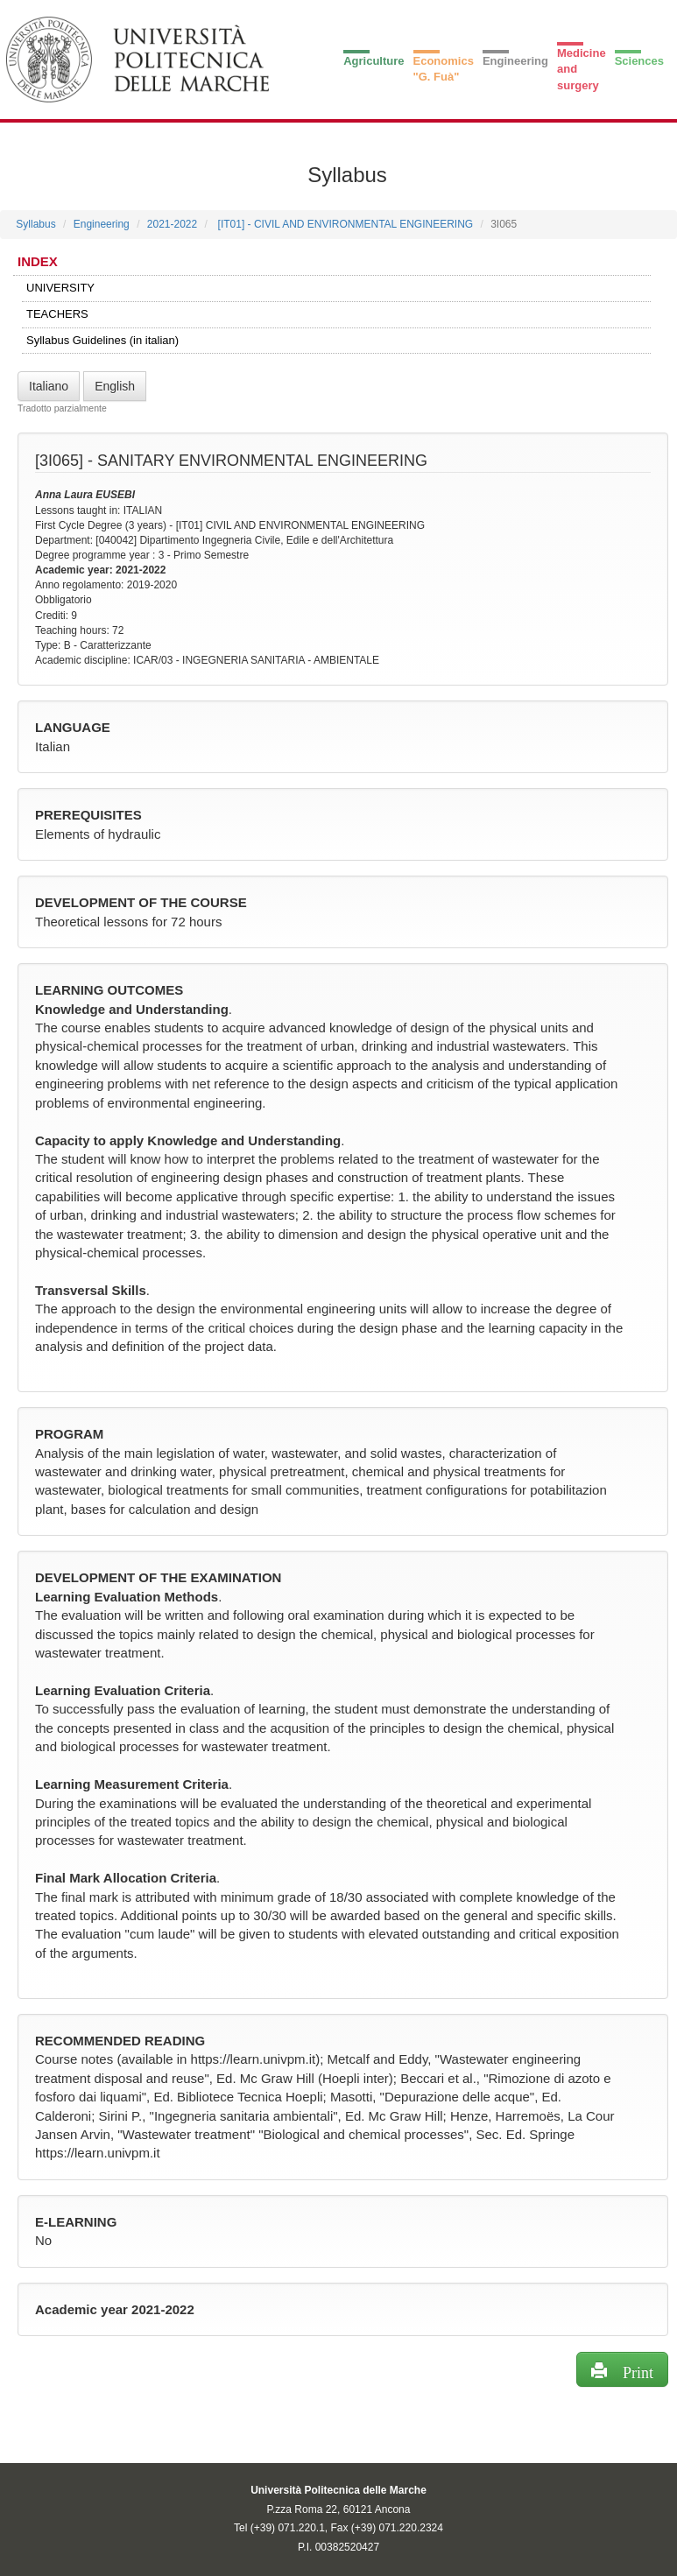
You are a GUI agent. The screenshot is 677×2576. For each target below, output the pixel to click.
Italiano (48, 386)
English (115, 386)
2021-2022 (172, 224)
